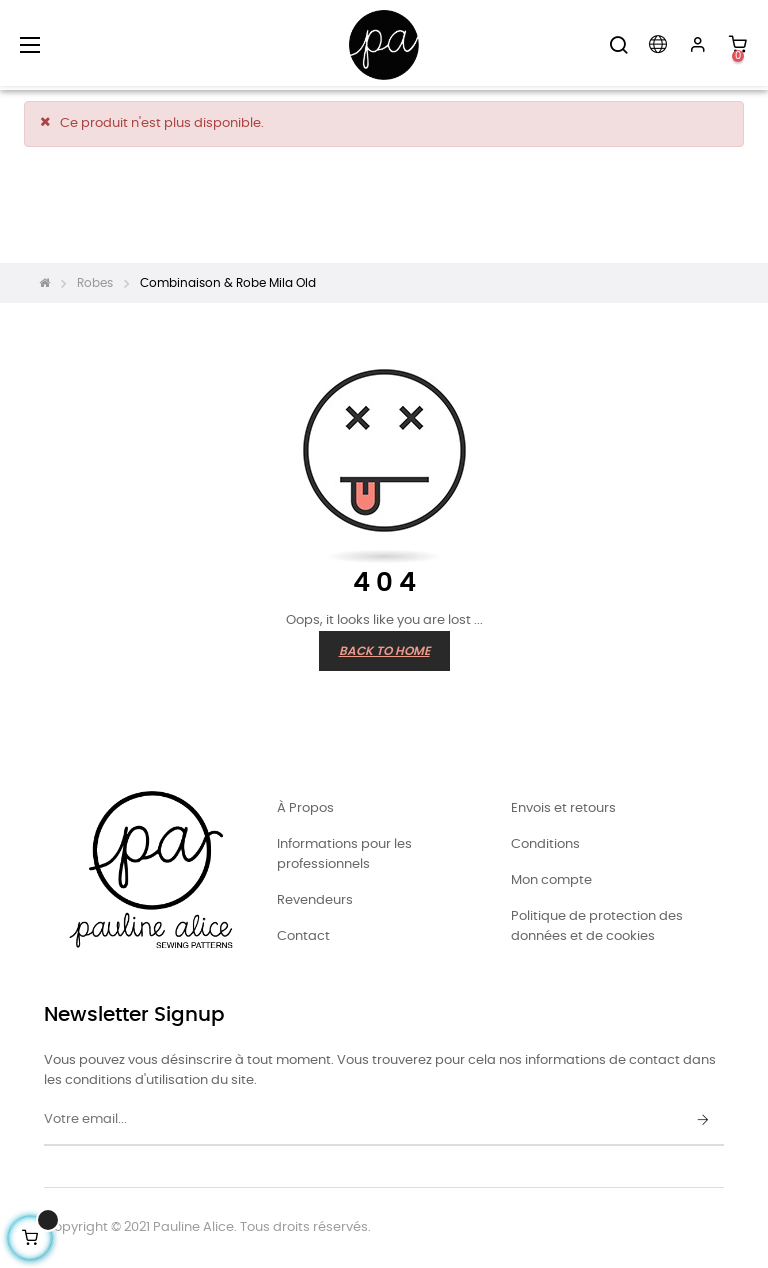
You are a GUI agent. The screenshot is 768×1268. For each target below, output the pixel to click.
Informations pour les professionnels (344, 854)
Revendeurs (315, 900)
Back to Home (384, 651)
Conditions (545, 844)
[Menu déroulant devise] (658, 45)
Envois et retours (563, 808)
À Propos (305, 808)
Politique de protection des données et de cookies (597, 926)
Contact (303, 936)
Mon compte (551, 880)
